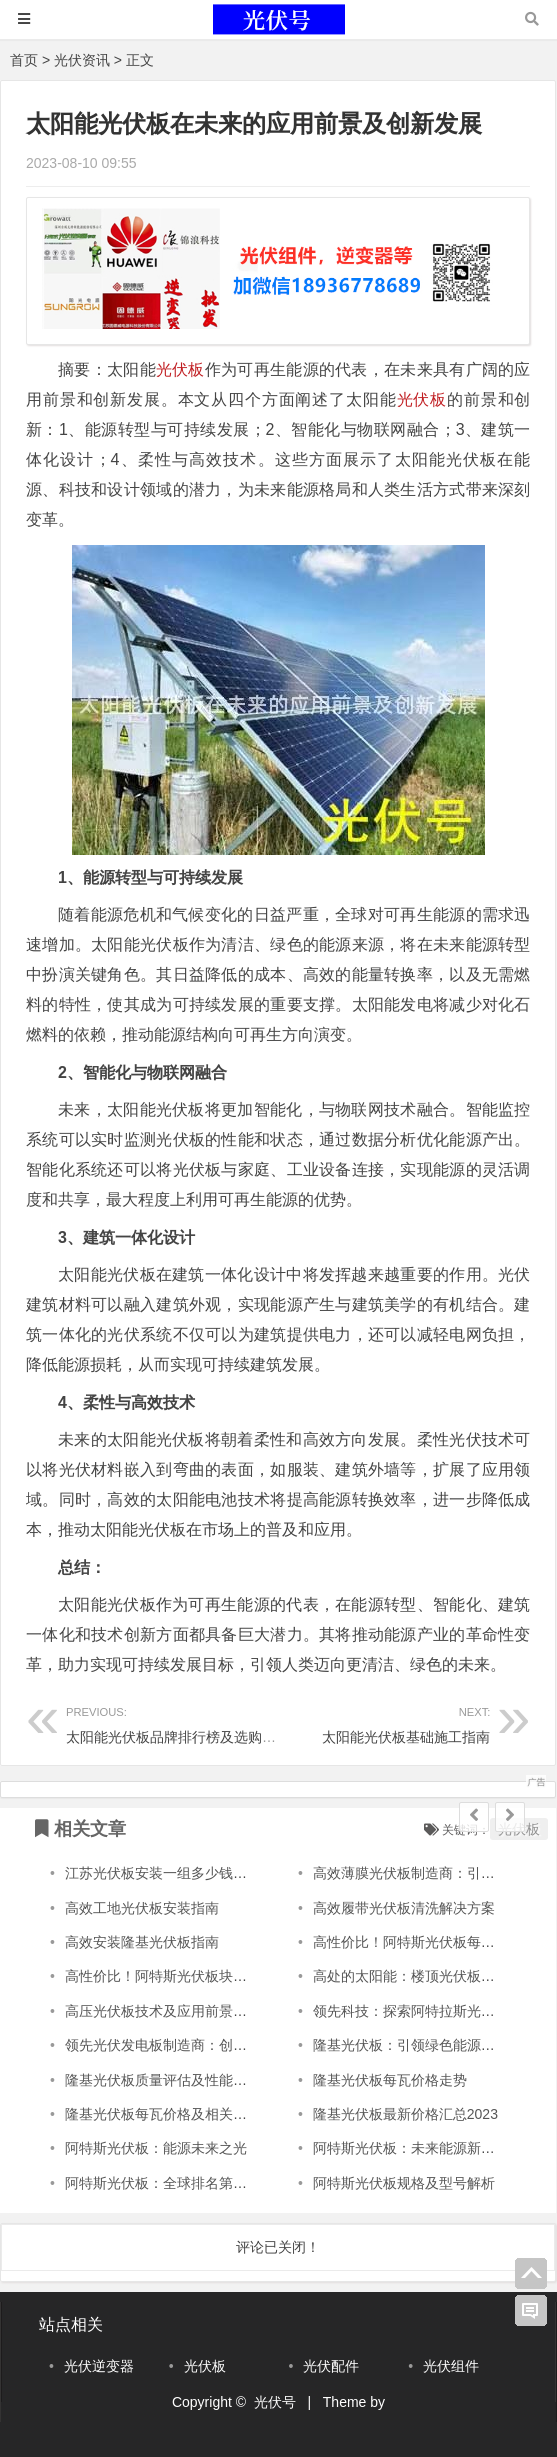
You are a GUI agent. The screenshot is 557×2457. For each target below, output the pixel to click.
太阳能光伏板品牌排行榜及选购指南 (178, 1722)
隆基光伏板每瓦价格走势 (390, 2080)
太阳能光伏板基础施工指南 (384, 1722)
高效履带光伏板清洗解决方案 (404, 1908)
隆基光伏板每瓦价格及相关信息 (163, 2114)
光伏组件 (451, 2366)
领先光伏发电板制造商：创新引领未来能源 (198, 2045)
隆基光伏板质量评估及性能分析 (163, 2080)
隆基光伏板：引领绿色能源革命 (411, 2045)
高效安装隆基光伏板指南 (142, 1942)
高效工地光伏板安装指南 (142, 1908)
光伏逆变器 (99, 2366)
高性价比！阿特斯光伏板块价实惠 (170, 1976)
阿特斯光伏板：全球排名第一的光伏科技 (191, 2183)
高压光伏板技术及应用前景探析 (163, 2011)
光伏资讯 (82, 60)
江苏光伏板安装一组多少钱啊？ (163, 1873)
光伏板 (180, 369)
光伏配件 (331, 2366)
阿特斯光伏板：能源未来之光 (156, 2148)
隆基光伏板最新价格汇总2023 (405, 2114)
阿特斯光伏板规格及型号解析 (404, 2183)
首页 (24, 60)
